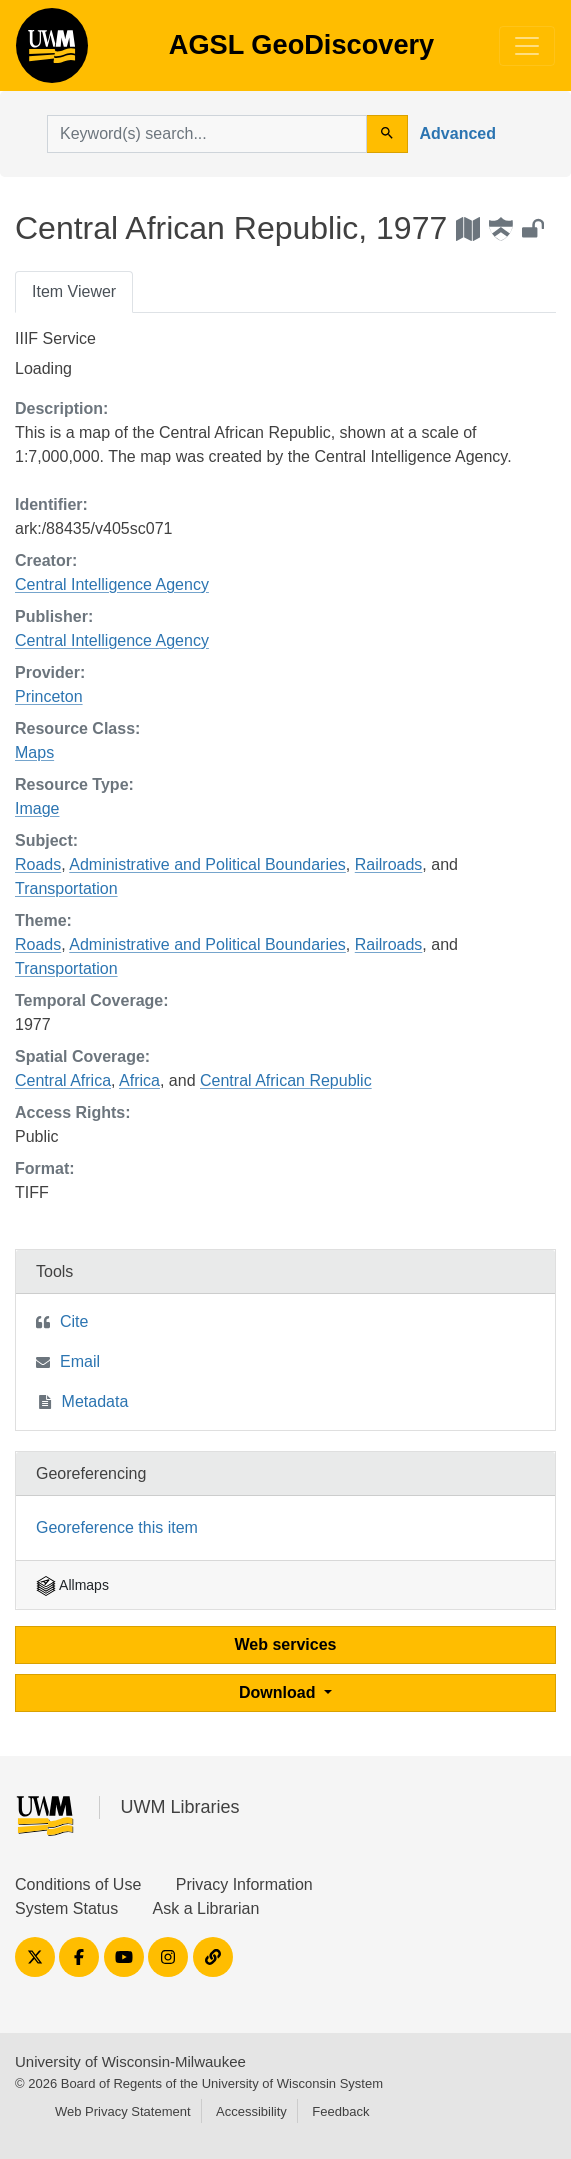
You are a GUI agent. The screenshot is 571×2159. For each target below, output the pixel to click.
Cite (74, 1321)
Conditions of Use (78, 1884)
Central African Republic (286, 1080)
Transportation (66, 888)
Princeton (49, 696)
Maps (34, 752)
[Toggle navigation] (527, 46)
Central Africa (63, 1080)
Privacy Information (244, 1884)
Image (37, 808)
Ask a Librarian (206, 1908)
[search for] (207, 134)
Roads (38, 864)
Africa (139, 1080)
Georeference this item (117, 1527)
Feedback (340, 2111)
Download (279, 1692)
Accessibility (251, 2111)
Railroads (389, 864)
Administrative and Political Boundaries (207, 864)
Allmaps (72, 1585)
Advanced (458, 133)
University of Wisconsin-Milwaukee (130, 2061)
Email (80, 1361)
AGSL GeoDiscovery (52, 52)
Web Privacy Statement (123, 2111)
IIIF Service (55, 338)
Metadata (95, 1401)
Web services (286, 1644)
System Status (66, 1908)
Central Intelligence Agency (112, 584)
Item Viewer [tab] (74, 291)
